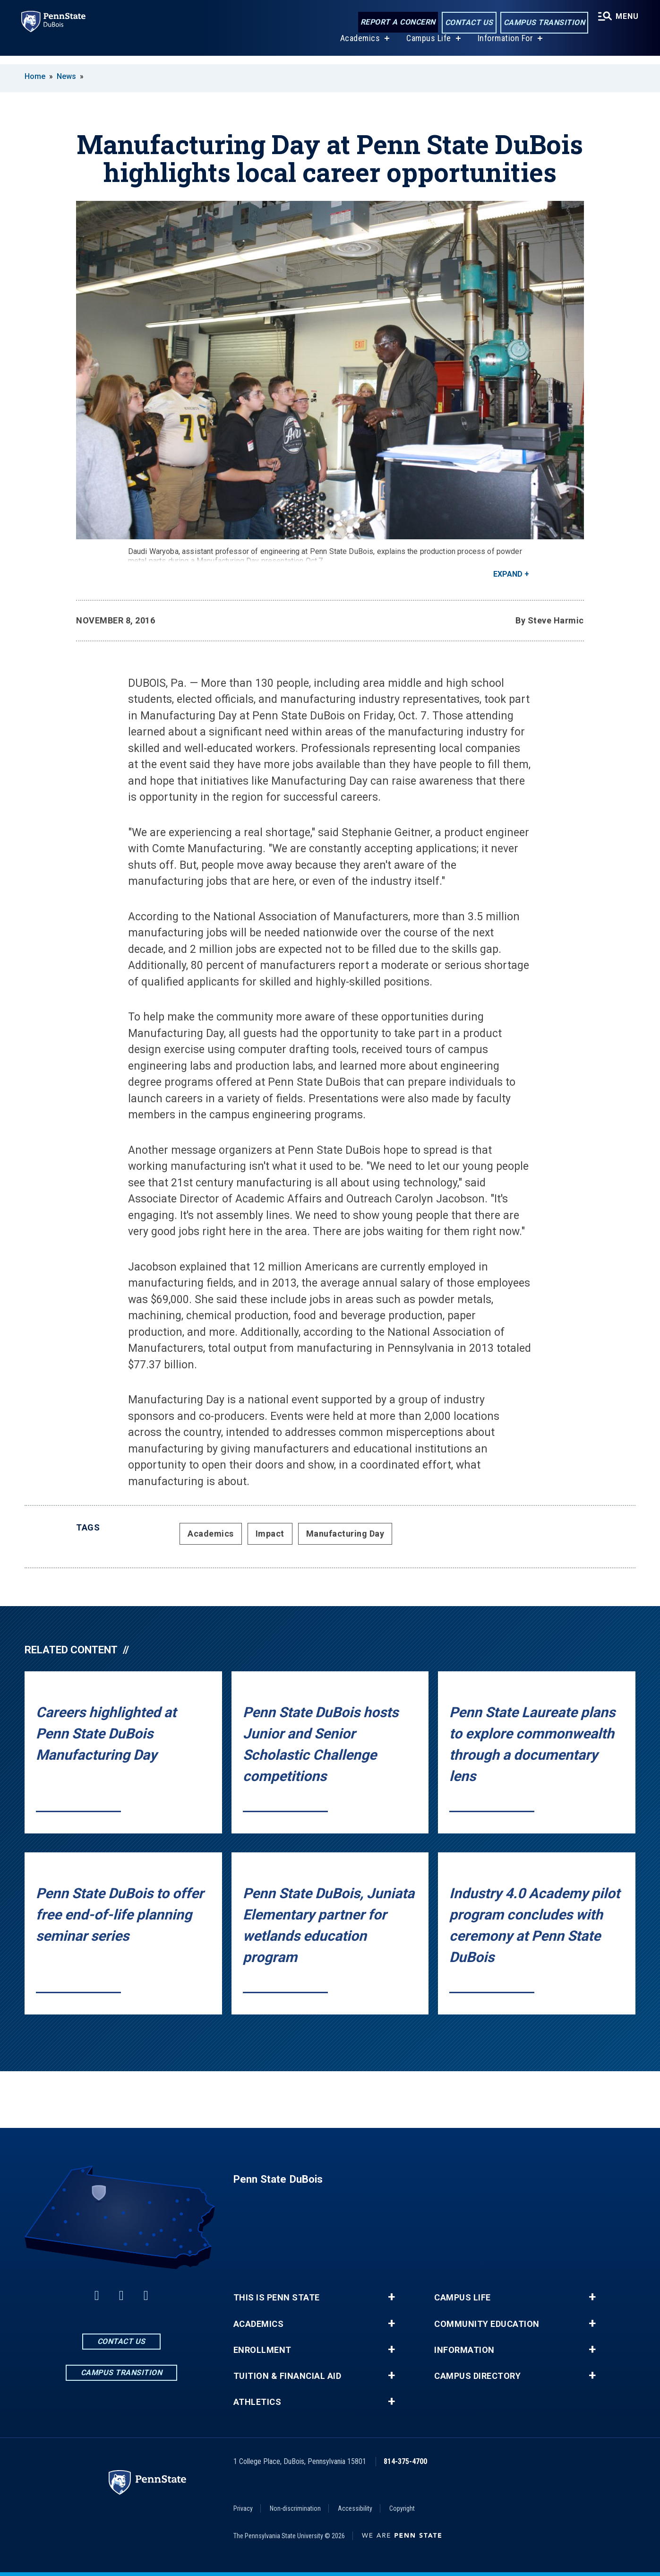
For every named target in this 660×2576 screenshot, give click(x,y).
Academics (359, 47)
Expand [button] (508, 574)
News (66, 76)
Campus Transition (542, 22)
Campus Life (427, 47)
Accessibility (355, 2508)
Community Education (487, 2324)
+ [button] (391, 2297)
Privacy (243, 2508)
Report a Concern (395, 22)
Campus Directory (477, 2376)
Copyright (402, 2508)
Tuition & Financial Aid (287, 2376)
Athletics (257, 2402)
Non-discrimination (295, 2508)
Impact (270, 1534)
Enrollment (262, 2350)
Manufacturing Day (345, 1534)
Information (464, 2350)
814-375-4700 (405, 2461)
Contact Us (467, 22)
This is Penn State (276, 2297)
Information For (504, 47)
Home (35, 76)
